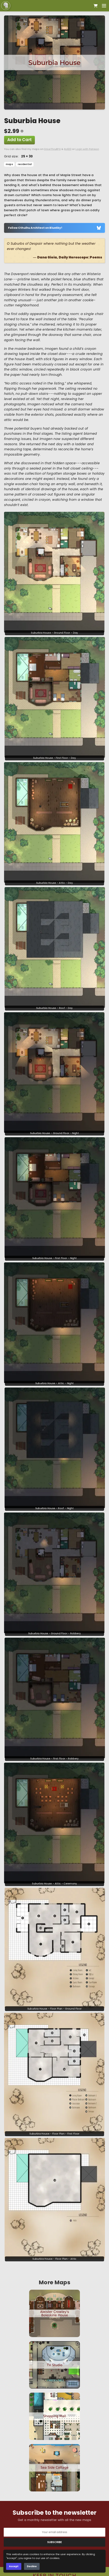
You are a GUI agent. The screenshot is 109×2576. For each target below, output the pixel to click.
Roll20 (67, 149)
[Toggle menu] (104, 6)
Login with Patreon (87, 149)
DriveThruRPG (52, 149)
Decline (32, 2566)
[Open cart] (95, 6)
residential (25, 164)
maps (9, 164)
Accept (13, 2566)
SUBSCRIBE (54, 2542)
